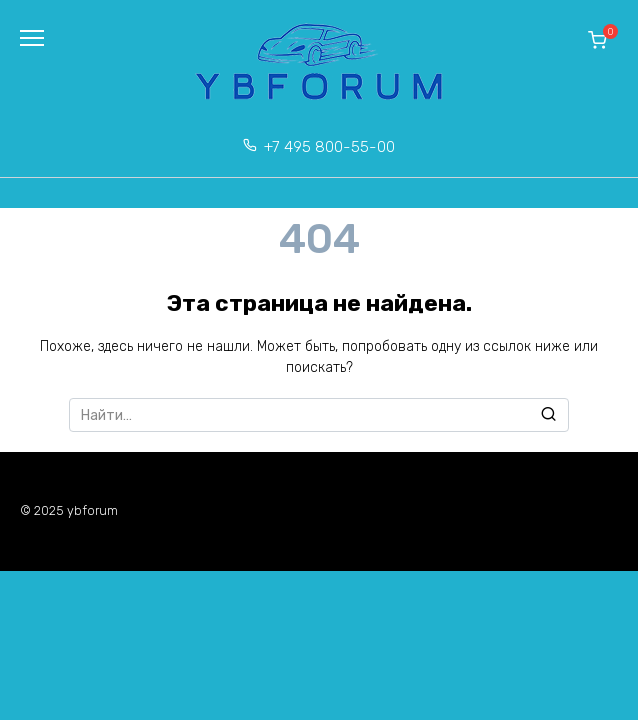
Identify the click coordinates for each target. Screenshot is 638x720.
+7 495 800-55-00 (329, 147)
